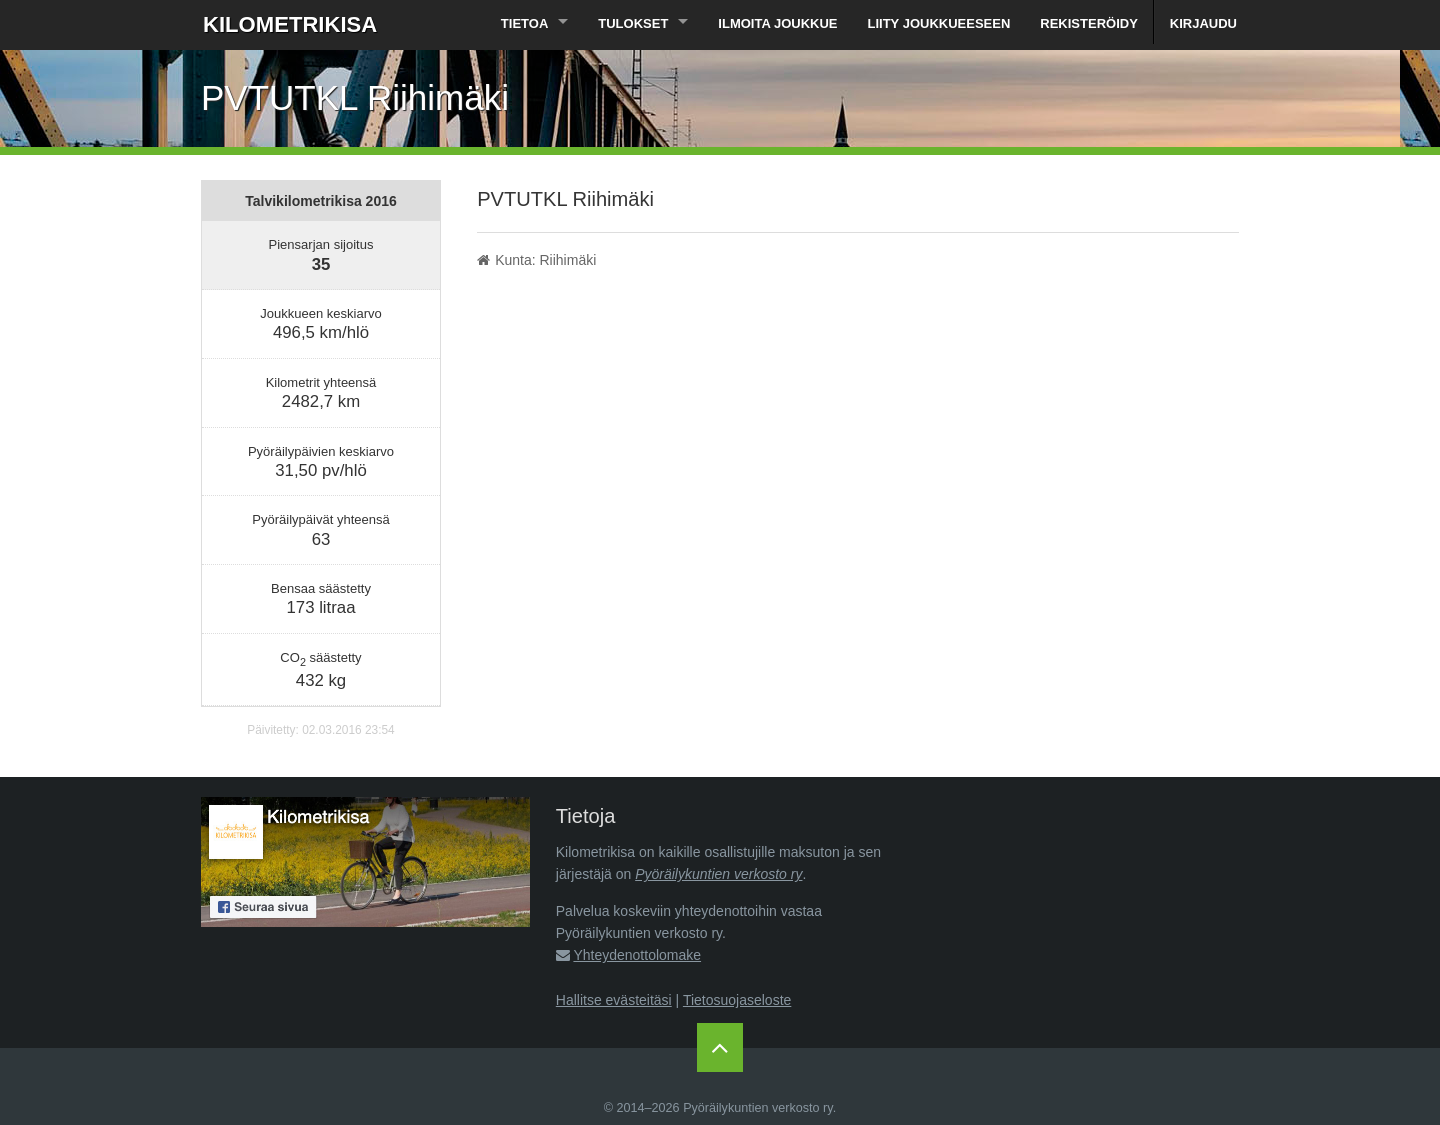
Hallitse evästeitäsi (614, 1000)
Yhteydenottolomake (637, 955)
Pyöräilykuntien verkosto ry (718, 874)
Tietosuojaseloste (737, 1000)
